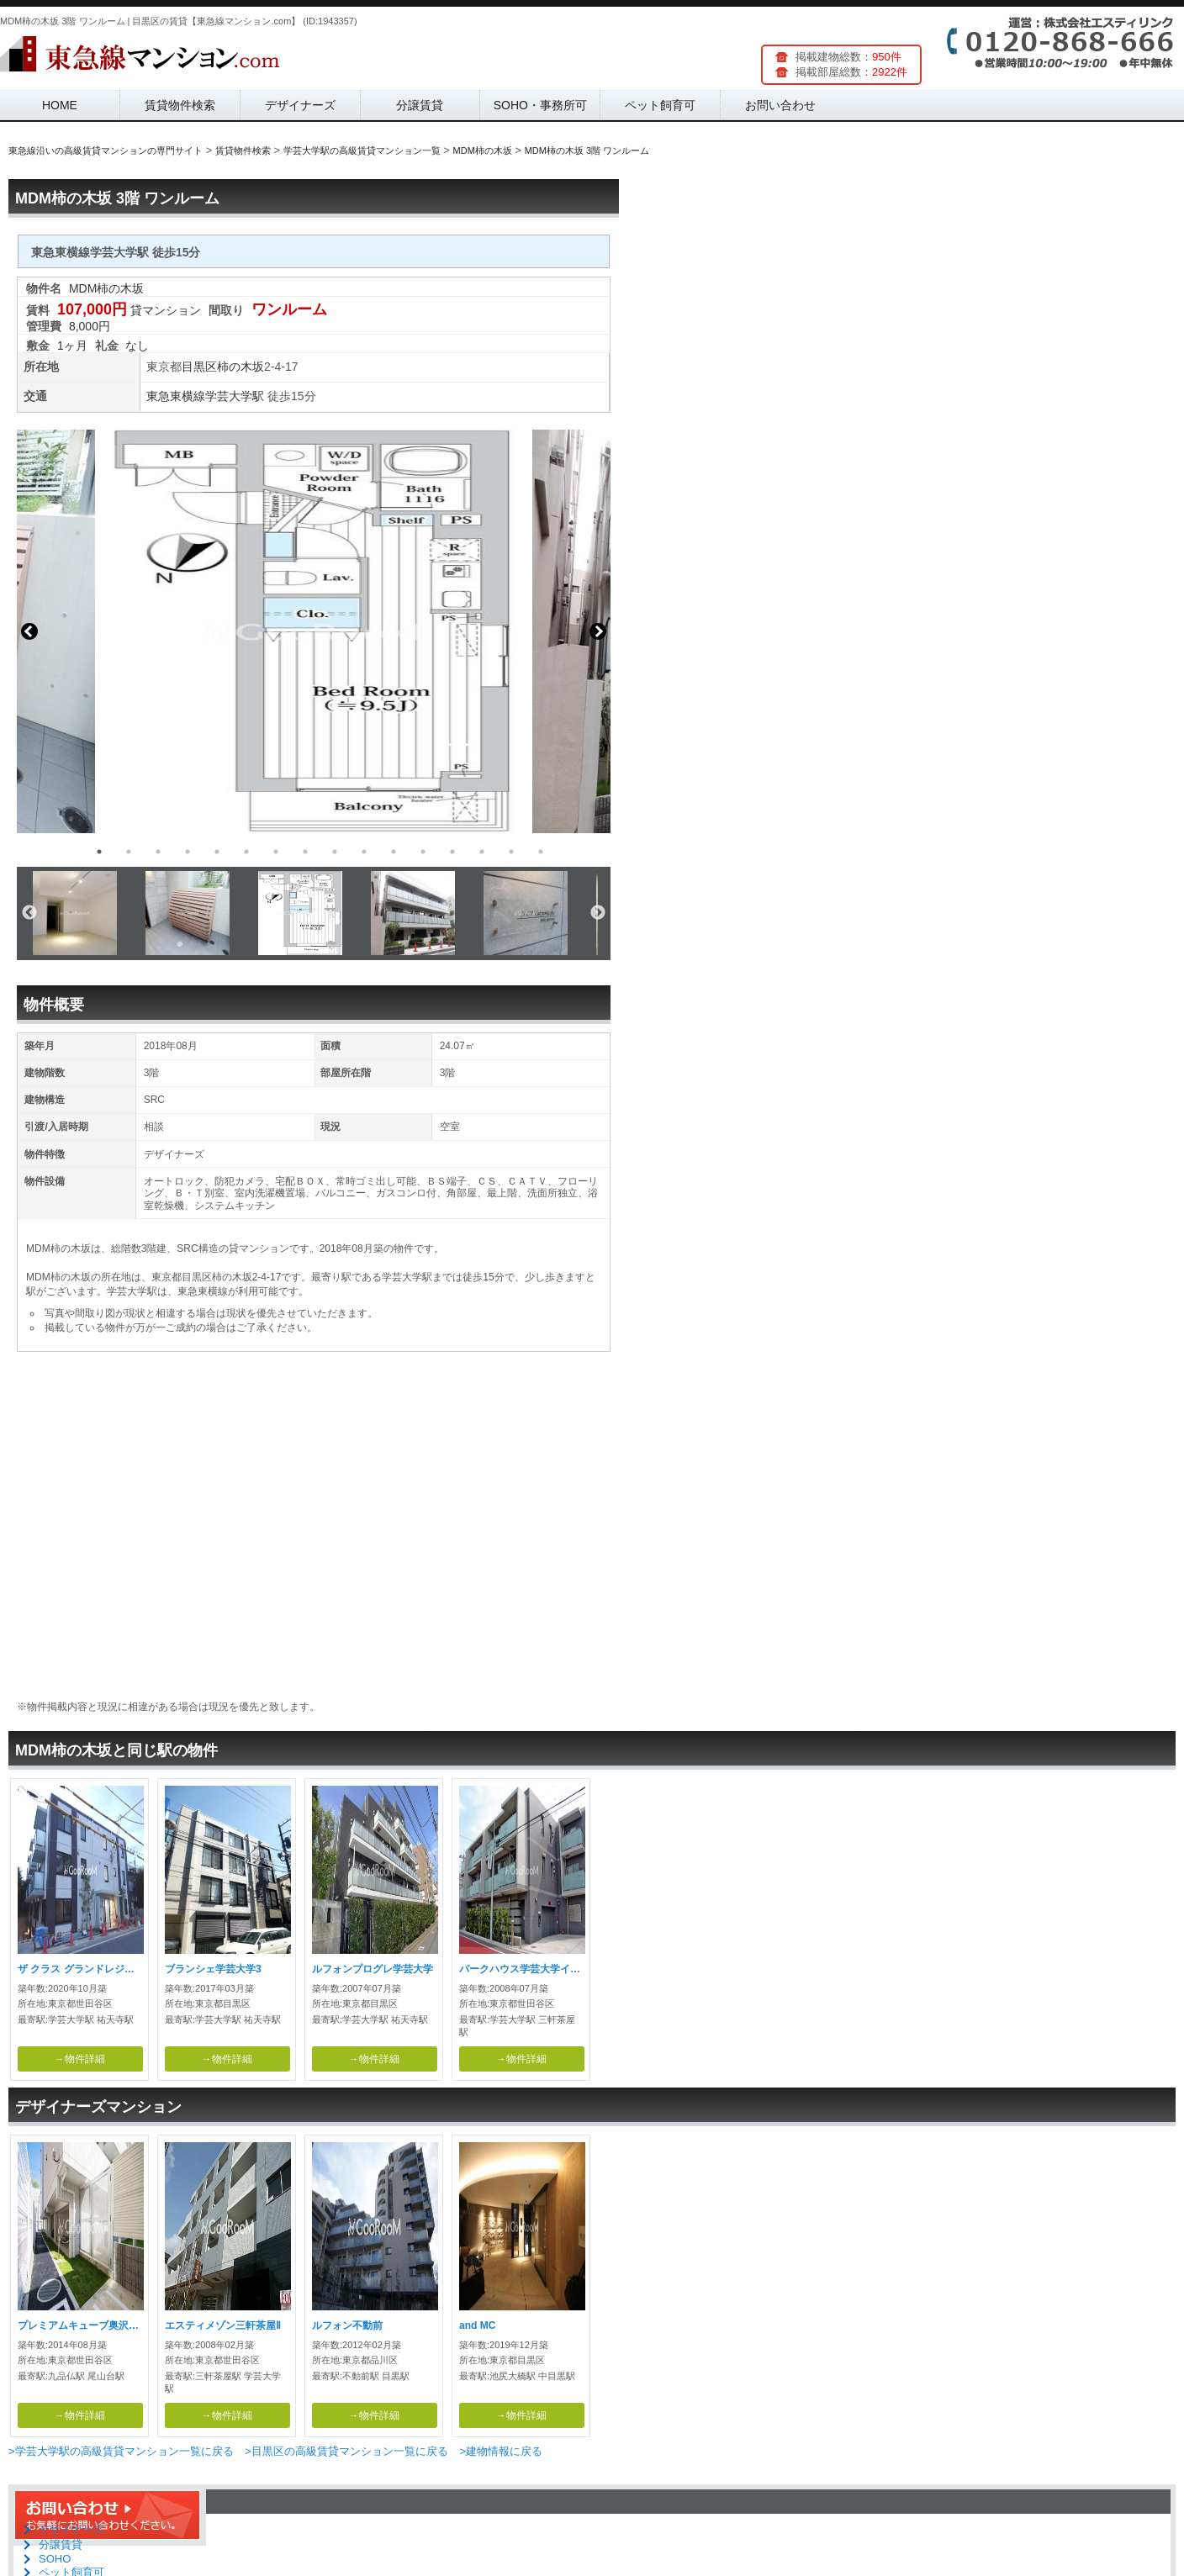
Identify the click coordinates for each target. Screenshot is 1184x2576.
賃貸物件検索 (180, 105)
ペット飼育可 (660, 105)
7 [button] (275, 851)
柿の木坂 (240, 366)
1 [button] (99, 851)
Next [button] (597, 631)
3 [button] (158, 851)
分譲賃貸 (419, 105)
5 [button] (217, 851)
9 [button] (334, 851)
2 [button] (128, 851)
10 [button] (364, 851)
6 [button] (246, 851)
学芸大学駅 (234, 396)
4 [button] (187, 851)
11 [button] (393, 851)
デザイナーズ (300, 105)
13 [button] (452, 851)
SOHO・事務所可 (540, 105)
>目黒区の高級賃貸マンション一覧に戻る (346, 2451)
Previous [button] (29, 631)
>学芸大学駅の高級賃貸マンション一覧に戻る (121, 2451)
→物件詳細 (80, 2059)
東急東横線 (175, 396)
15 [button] (511, 851)
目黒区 (199, 366)
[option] (313, 631)
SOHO (55, 2558)
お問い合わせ (780, 105)
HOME (59, 105)
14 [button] (481, 851)
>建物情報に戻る (500, 2451)
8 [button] (305, 851)
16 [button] (540, 851)
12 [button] (423, 851)
